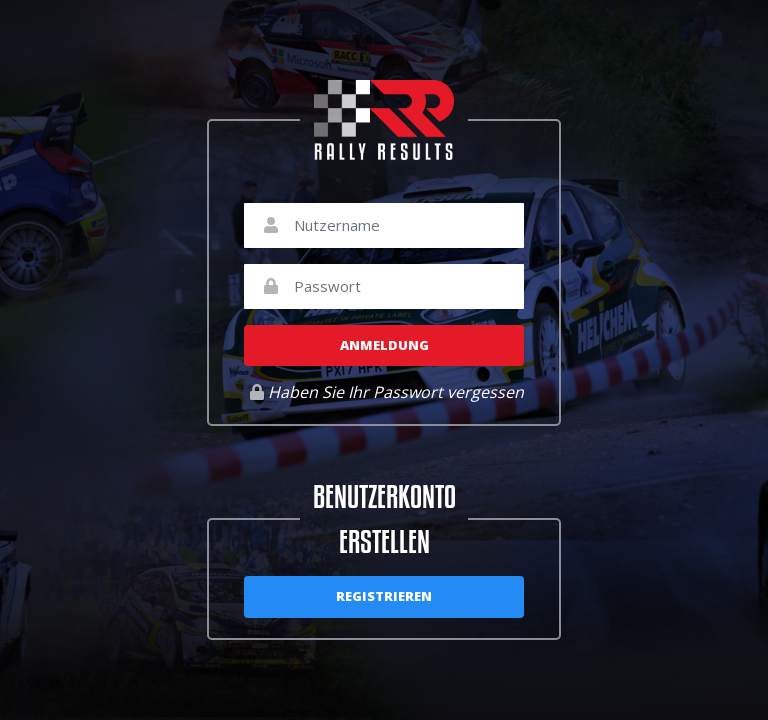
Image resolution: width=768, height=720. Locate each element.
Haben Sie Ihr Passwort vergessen (387, 392)
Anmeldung (384, 345)
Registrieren (384, 596)
